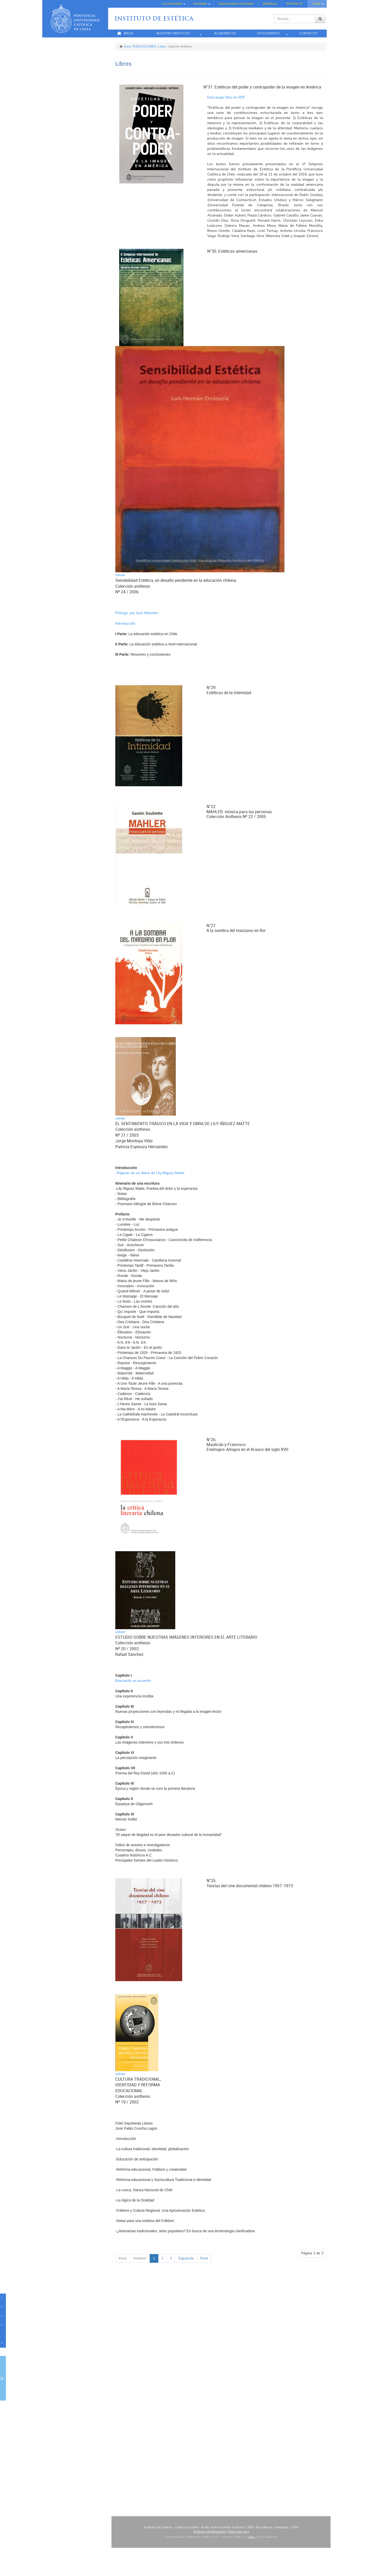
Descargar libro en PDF (226, 97)
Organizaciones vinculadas (235, 4)
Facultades (200, 4)
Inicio (123, 2258)
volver (120, 575)
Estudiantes (268, 33)
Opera (251, 2537)
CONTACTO (308, 33)
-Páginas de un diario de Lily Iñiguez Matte (149, 1173)
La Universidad (172, 4)
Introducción (125, 623)
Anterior (140, 2258)
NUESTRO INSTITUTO (173, 33)
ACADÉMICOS (225, 33)
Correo (316, 4)
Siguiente (186, 2258)
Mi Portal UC (294, 4)
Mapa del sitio (238, 2532)
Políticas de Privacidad (209, 2532)
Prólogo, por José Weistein (136, 613)
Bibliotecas (270, 4)
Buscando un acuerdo (133, 1680)
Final (204, 2258)
